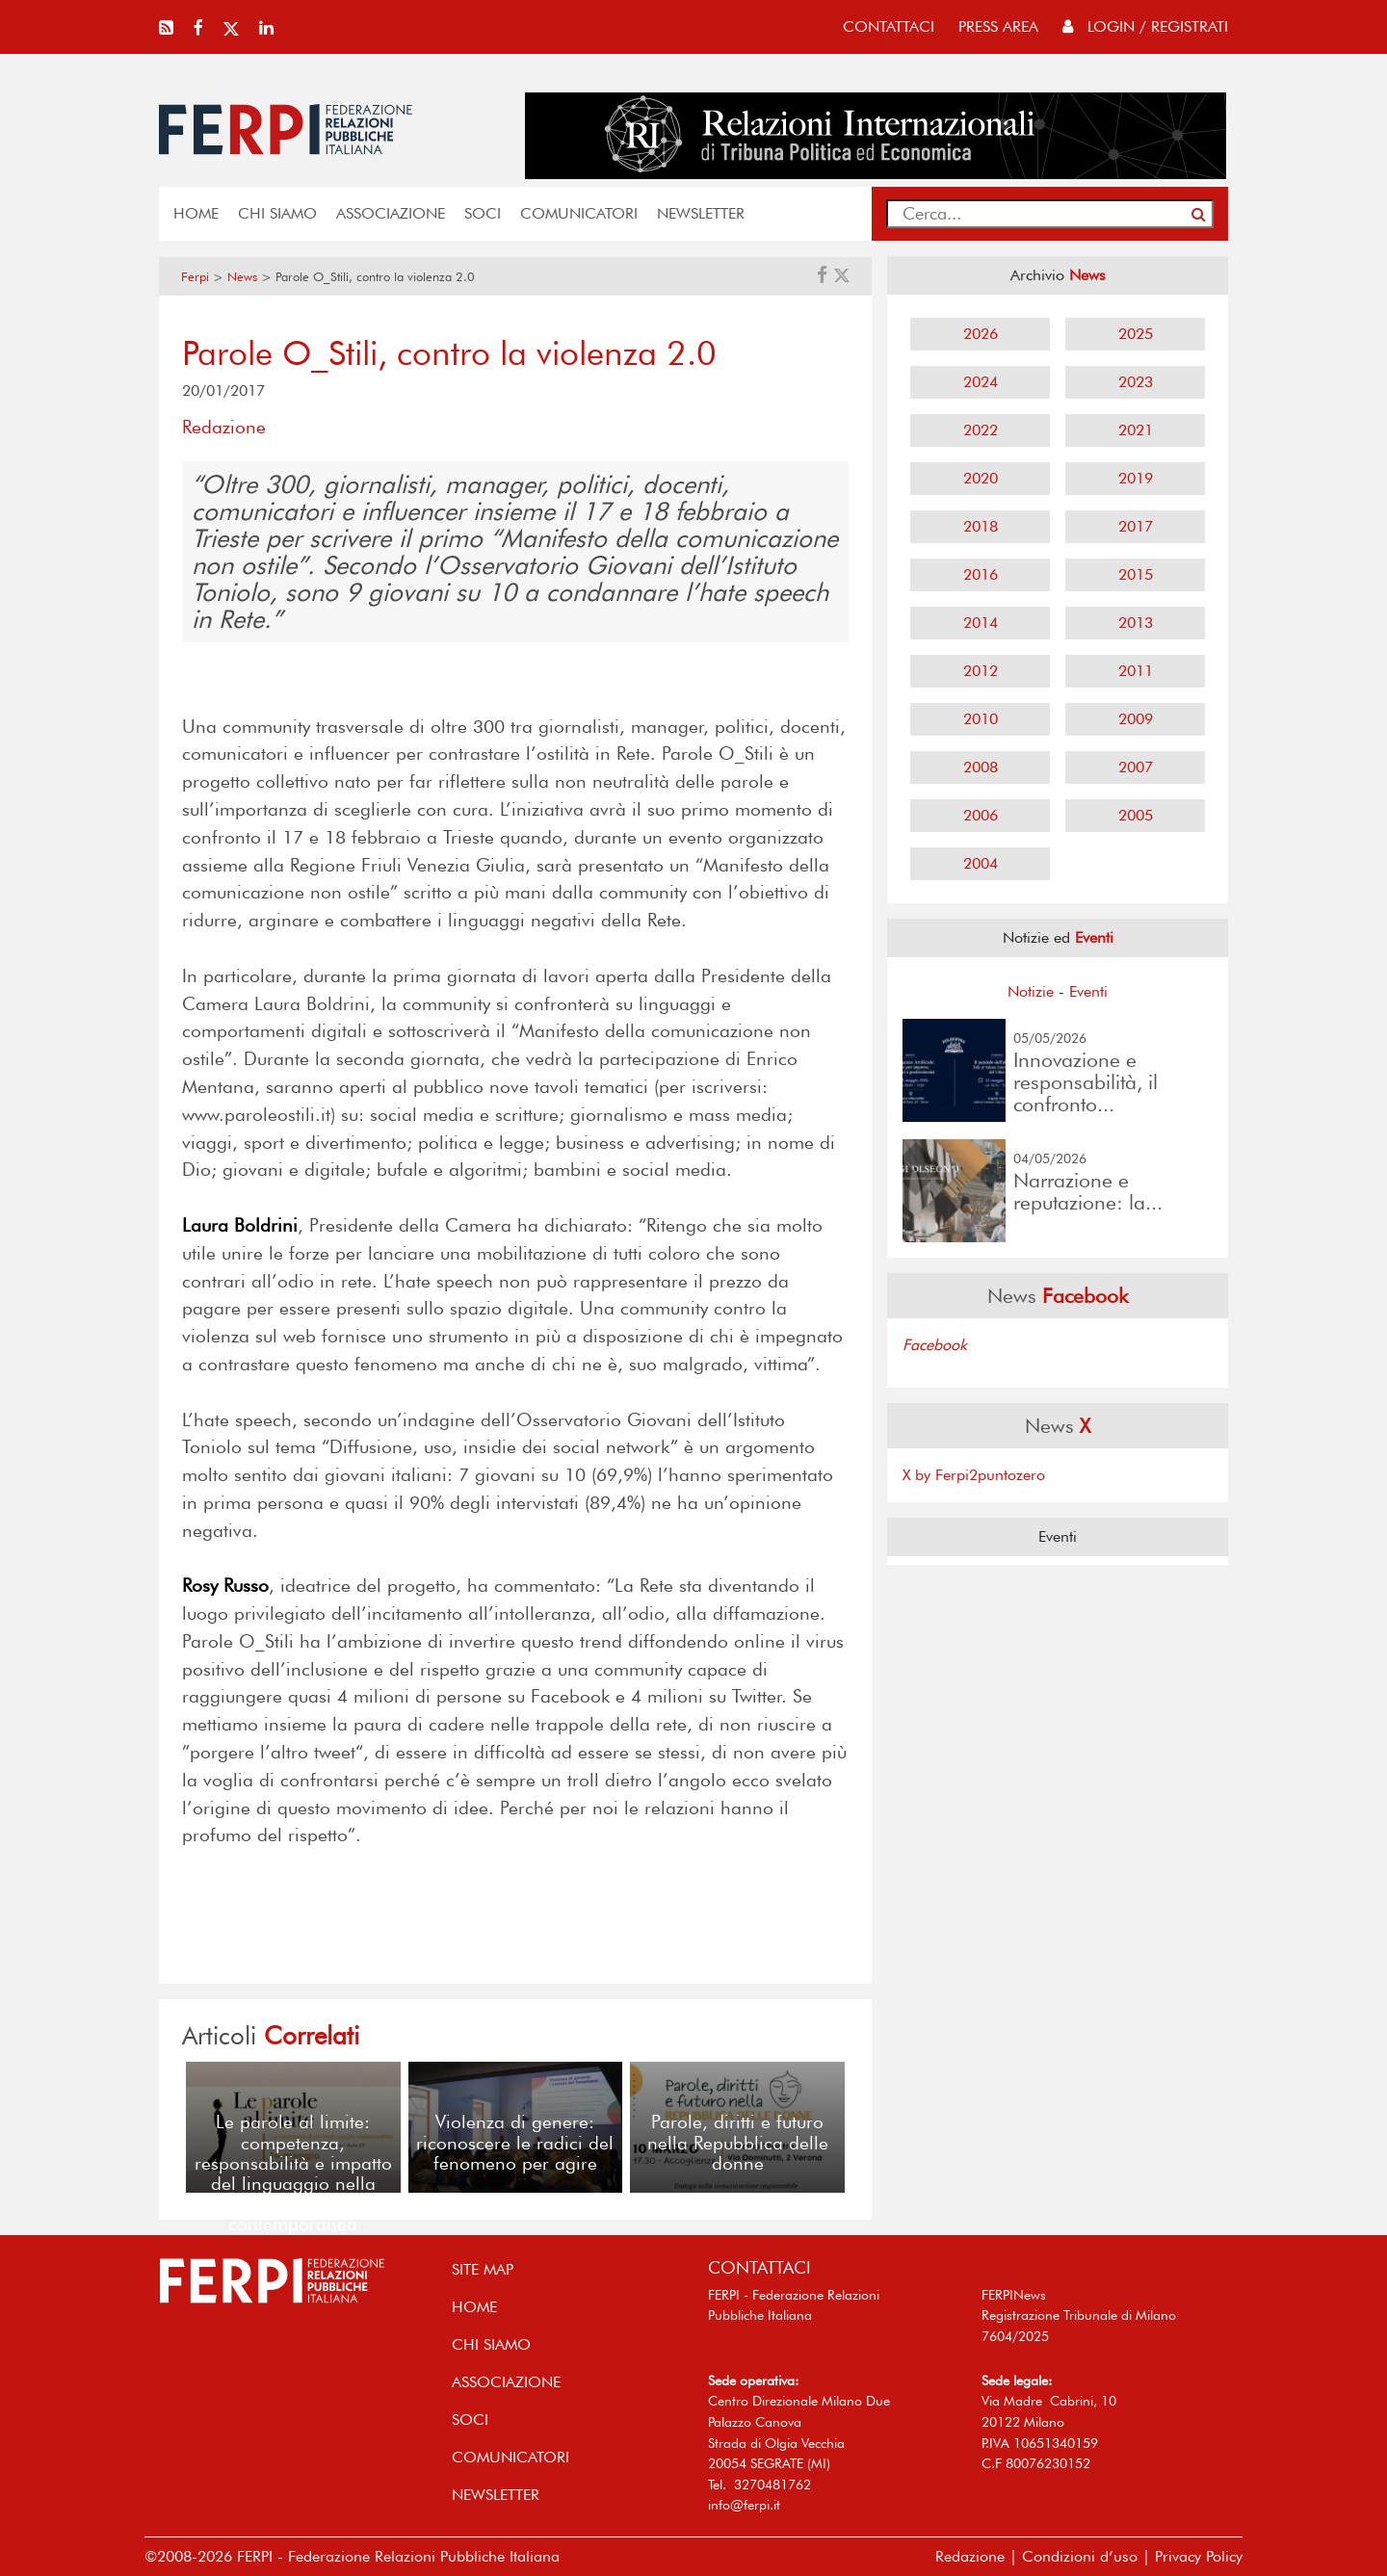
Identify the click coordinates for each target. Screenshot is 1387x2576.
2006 (980, 815)
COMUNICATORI (579, 213)
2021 (1135, 430)
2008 (980, 767)
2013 (1135, 622)
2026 (980, 334)
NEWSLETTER (701, 213)
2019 (1135, 478)
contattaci (888, 26)
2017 (1135, 526)
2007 (1135, 767)
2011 (1135, 671)
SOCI (482, 213)
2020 (980, 478)
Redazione (970, 2556)
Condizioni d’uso (1080, 2556)
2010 (980, 719)
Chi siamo (277, 213)
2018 (980, 526)
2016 (980, 574)
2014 (980, 622)
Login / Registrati (1145, 26)
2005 (1135, 815)
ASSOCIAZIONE (390, 213)
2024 (980, 382)
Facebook (935, 1345)
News (242, 277)
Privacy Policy (1199, 2556)
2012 (980, 671)
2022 (980, 430)
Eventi (1088, 991)
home (196, 213)
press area (998, 26)
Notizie (1031, 991)
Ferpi (195, 277)
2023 (1135, 382)
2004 (980, 863)
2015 (1135, 574)
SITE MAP (482, 2269)
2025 (1135, 334)
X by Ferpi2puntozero (974, 1475)
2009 (1135, 719)
